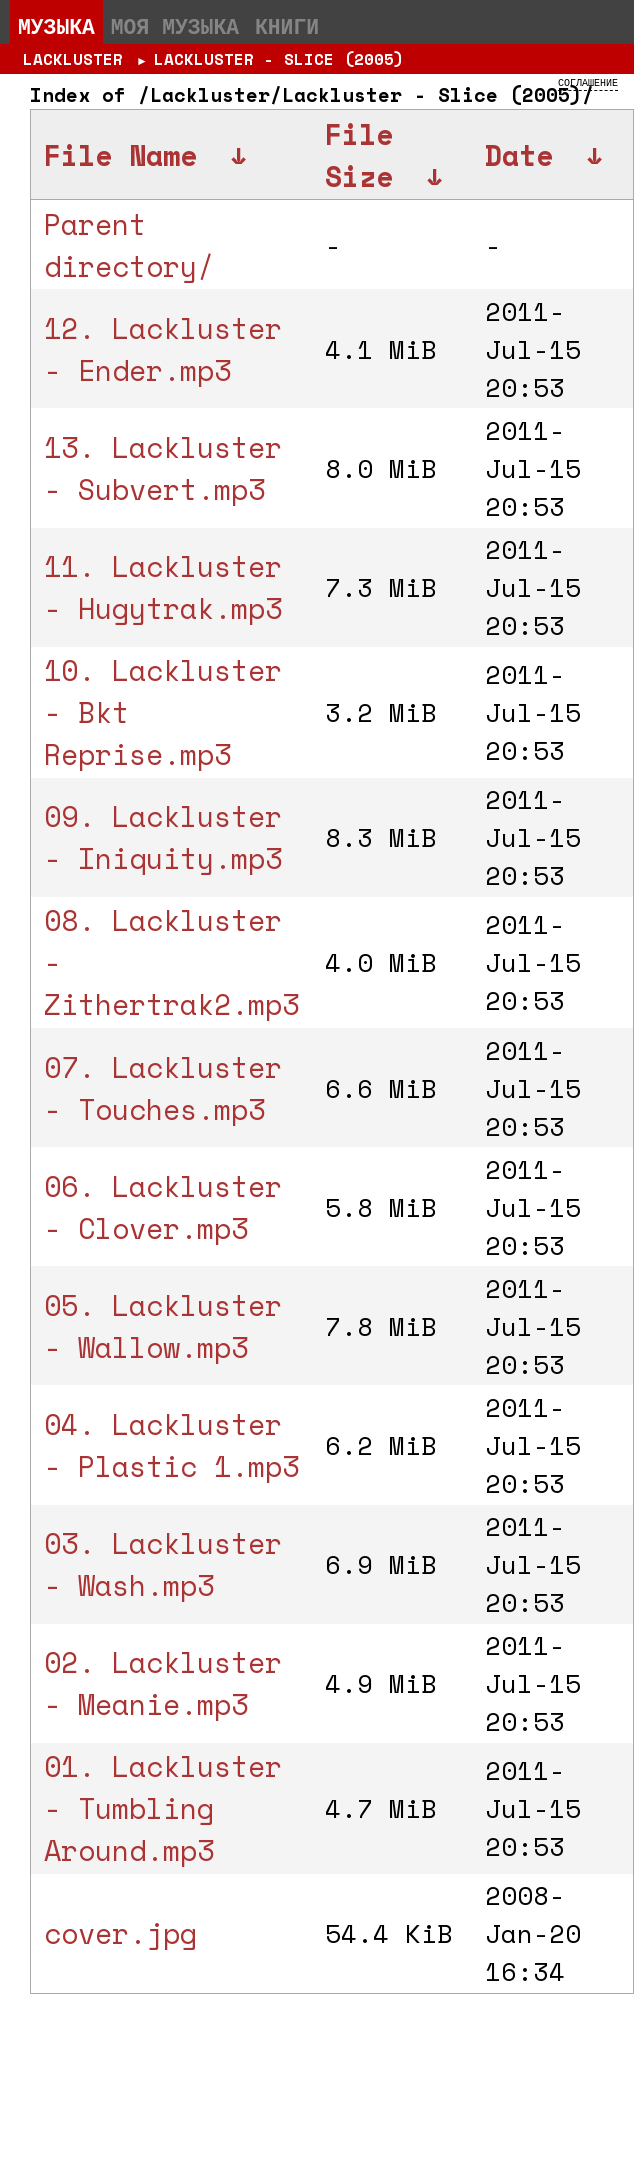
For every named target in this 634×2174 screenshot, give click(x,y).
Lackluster (73, 59)
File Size (359, 155)
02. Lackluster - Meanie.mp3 (163, 1683)
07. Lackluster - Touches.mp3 (163, 1088)
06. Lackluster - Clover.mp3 (163, 1207)
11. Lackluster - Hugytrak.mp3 (163, 587)
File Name (120, 155)
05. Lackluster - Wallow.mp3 (163, 1326)
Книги (287, 26)
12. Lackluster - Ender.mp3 (163, 349)
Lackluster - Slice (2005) (279, 59)
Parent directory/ (129, 245)
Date (519, 155)
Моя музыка (175, 26)
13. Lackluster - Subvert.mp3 (163, 468)
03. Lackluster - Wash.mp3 (163, 1564)
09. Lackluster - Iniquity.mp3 (163, 837)
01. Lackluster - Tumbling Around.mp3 (163, 1808)
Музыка (56, 26)
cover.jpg (120, 1933)
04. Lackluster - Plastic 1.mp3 (171, 1445)
